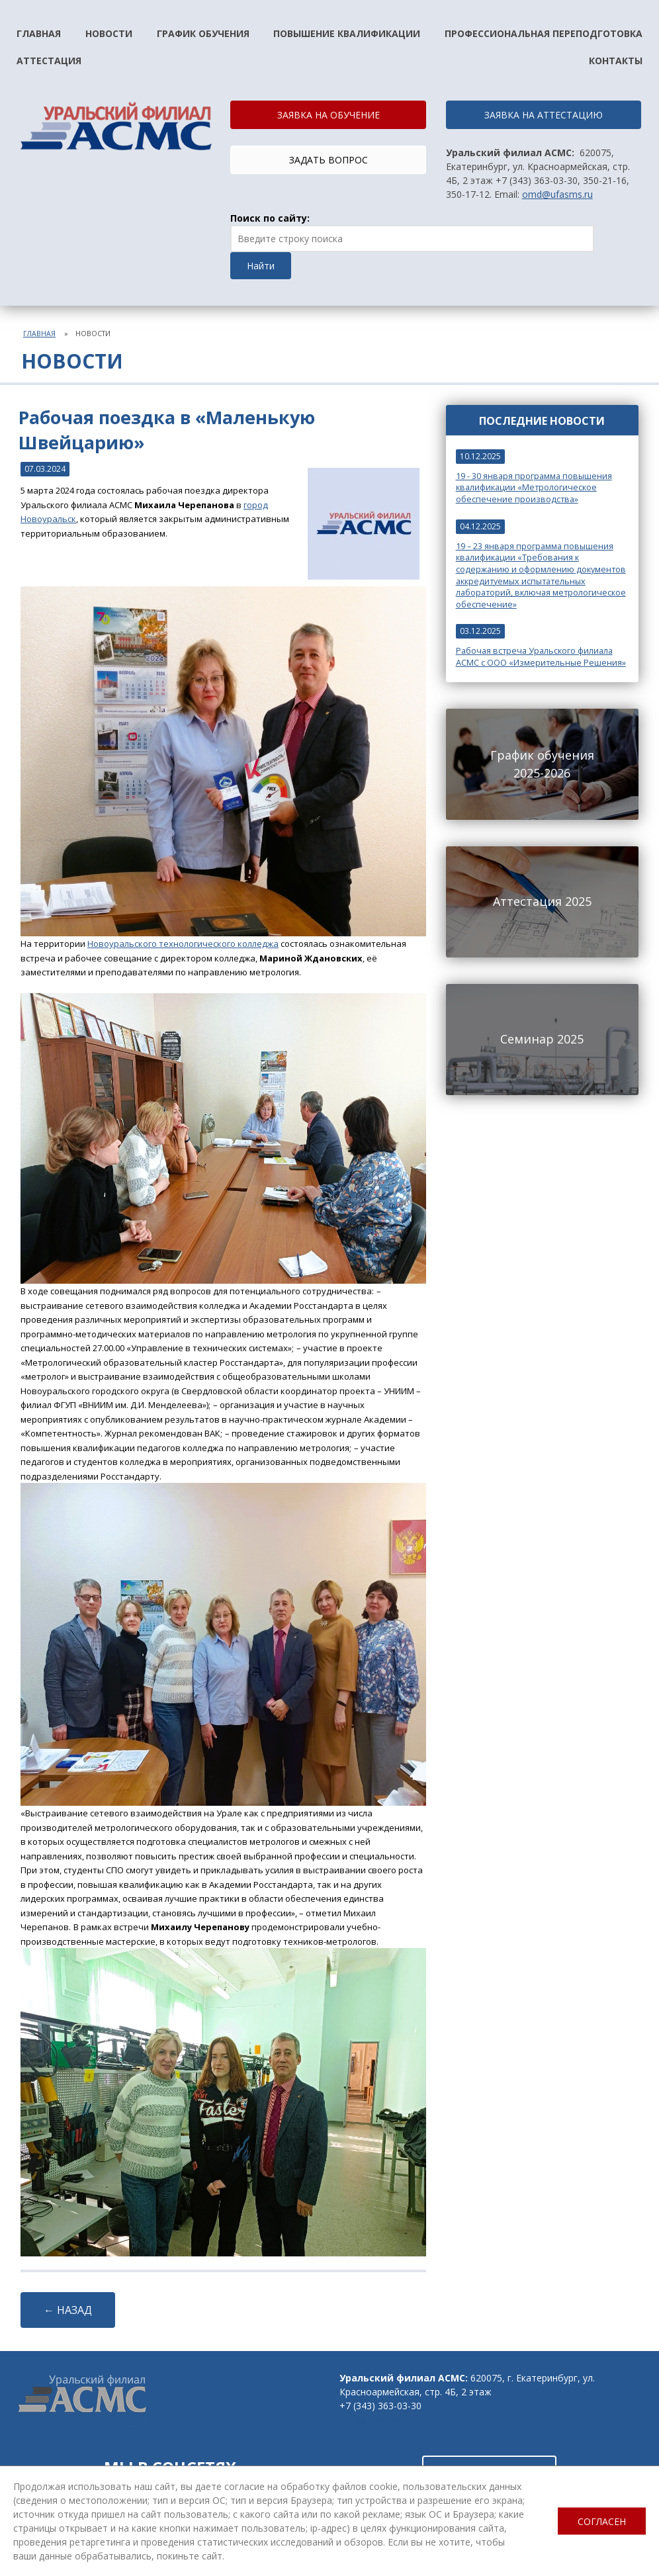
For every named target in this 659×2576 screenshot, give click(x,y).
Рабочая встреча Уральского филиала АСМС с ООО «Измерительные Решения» (541, 656)
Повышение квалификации (346, 33)
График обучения (203, 33)
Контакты (615, 60)
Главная (39, 33)
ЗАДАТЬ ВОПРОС (328, 160)
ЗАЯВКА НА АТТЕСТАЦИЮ (543, 115)
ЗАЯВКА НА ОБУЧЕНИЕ (328, 115)
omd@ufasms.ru (557, 194)
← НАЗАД (68, 2310)
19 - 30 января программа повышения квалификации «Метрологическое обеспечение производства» (534, 487)
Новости (108, 33)
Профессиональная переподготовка (543, 33)
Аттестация (49, 60)
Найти (261, 265)
